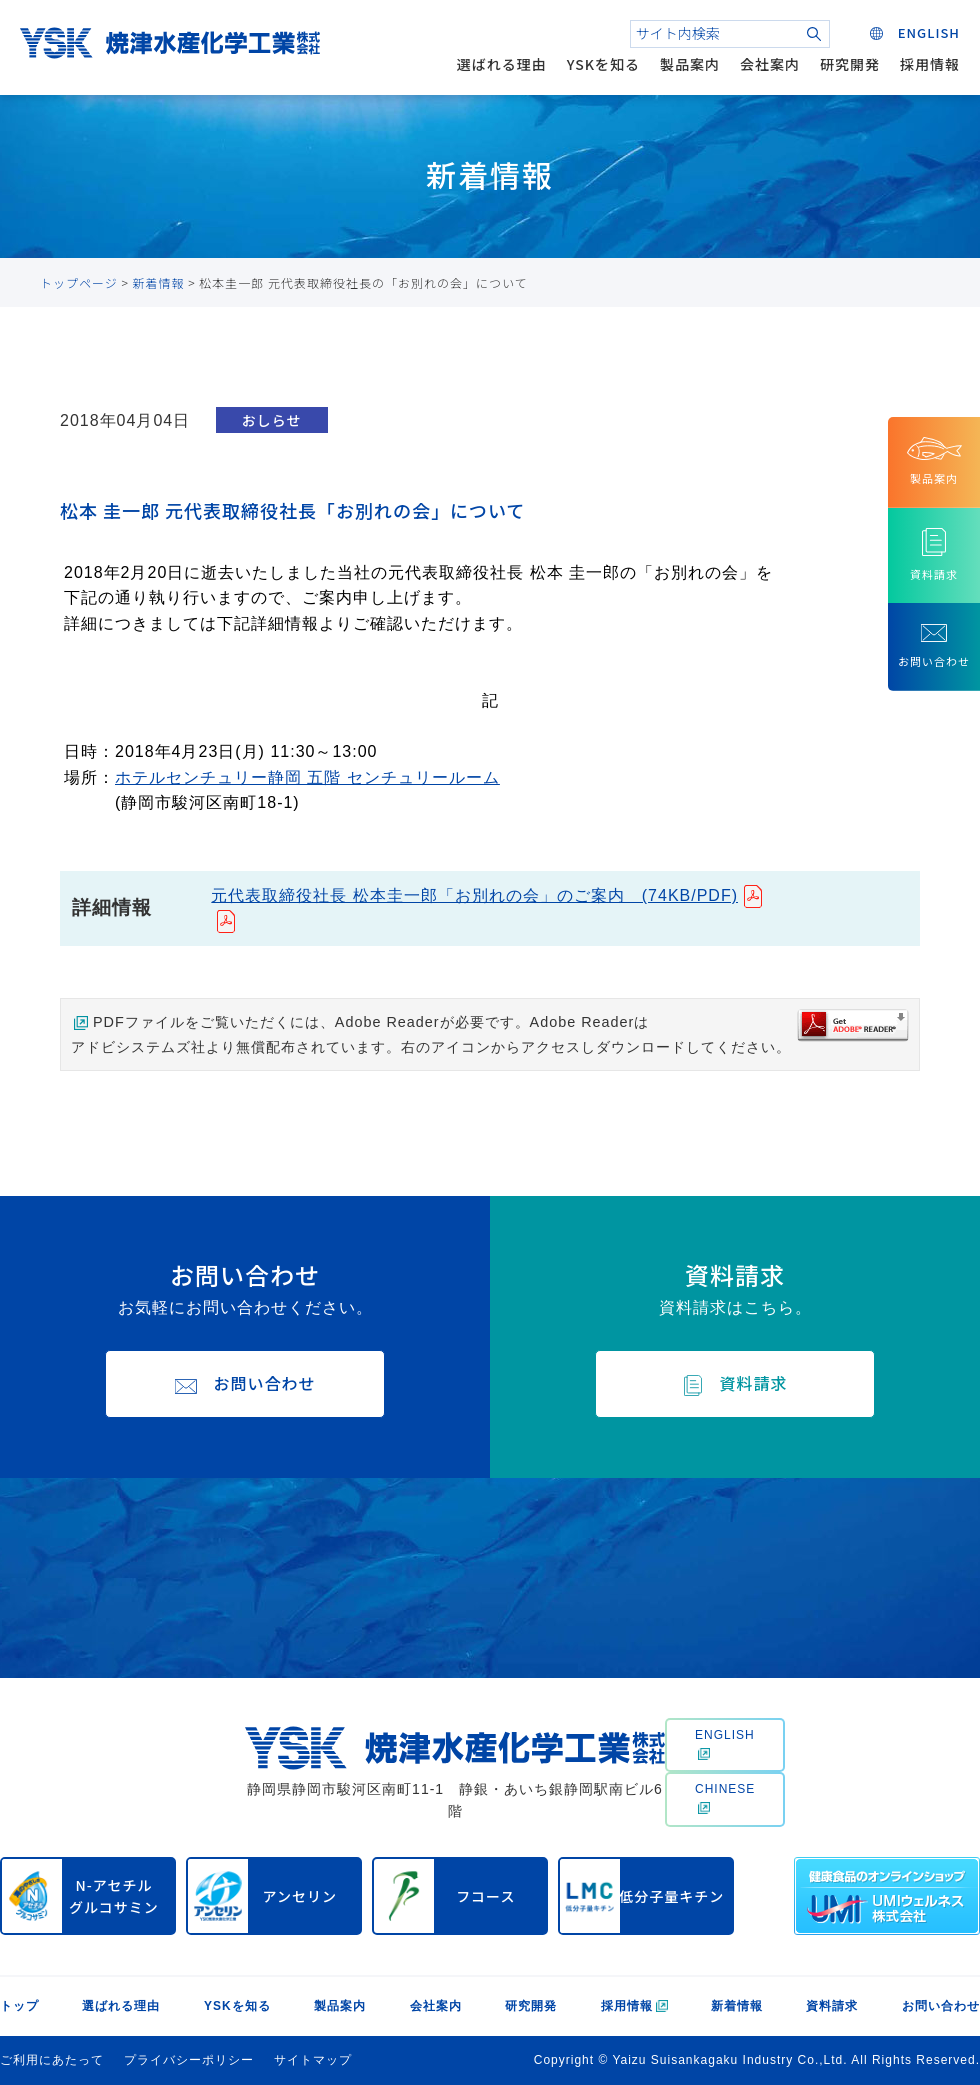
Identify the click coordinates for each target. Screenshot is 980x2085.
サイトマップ (313, 2060)
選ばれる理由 (502, 64)
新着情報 (159, 282)
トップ (19, 2006)
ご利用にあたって (52, 2060)
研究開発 (850, 64)
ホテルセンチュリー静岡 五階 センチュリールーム (307, 777)
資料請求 (832, 2006)
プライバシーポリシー (189, 2060)
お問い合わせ (941, 2006)
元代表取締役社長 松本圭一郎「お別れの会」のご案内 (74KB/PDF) (474, 895)
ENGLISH (725, 1744)
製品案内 (690, 64)
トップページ (79, 282)
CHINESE (725, 1798)
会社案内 (770, 64)
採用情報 (930, 64)
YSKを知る (603, 64)
